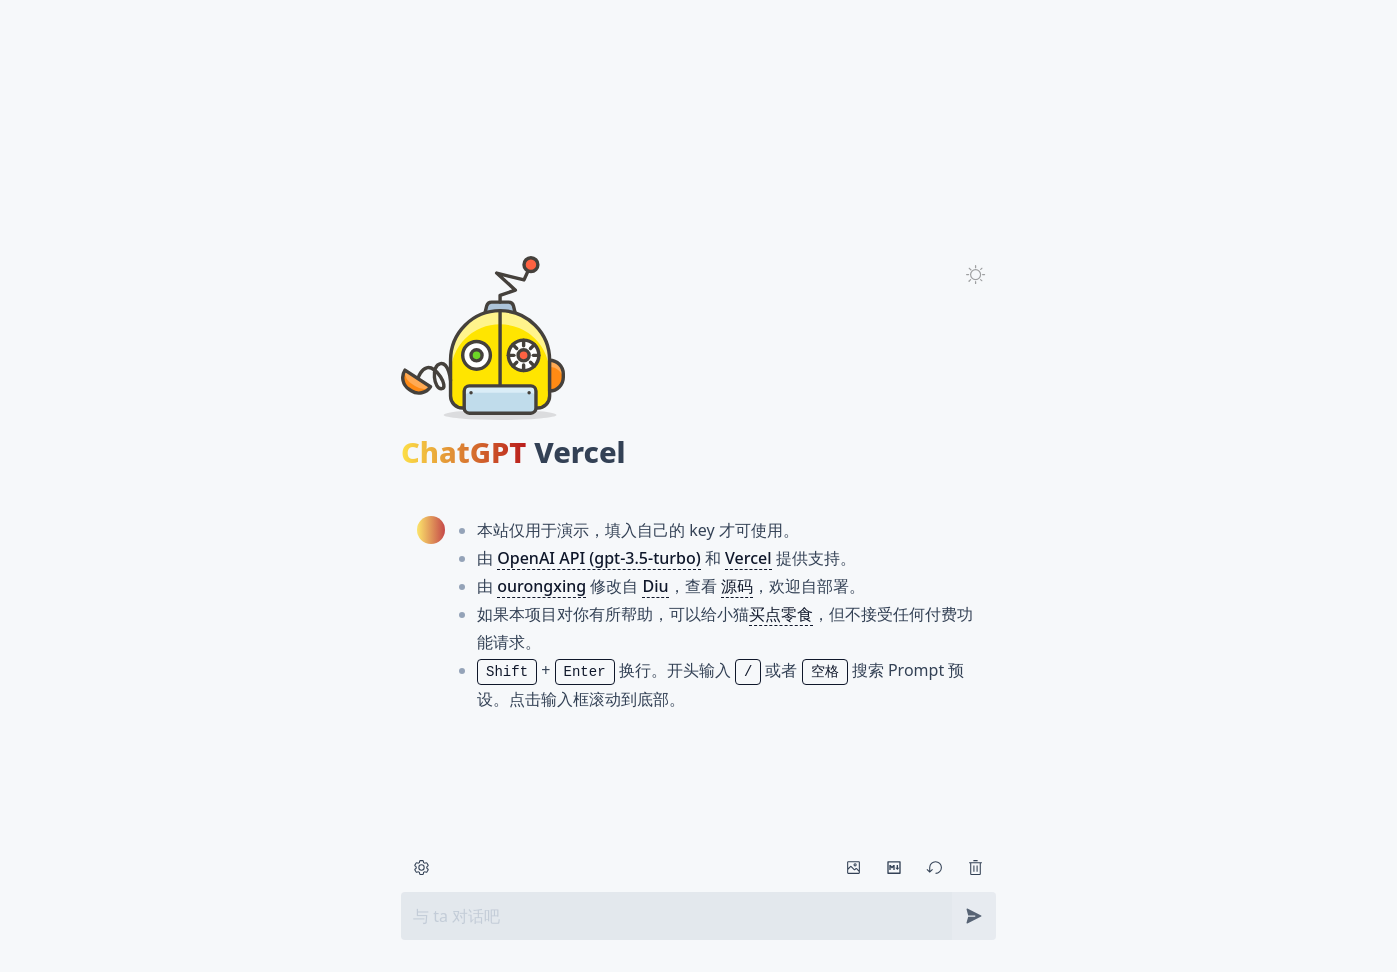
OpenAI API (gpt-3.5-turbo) (599, 582)
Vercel (748, 582)
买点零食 (781, 638)
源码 (737, 610)
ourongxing (541, 610)
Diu (655, 610)
